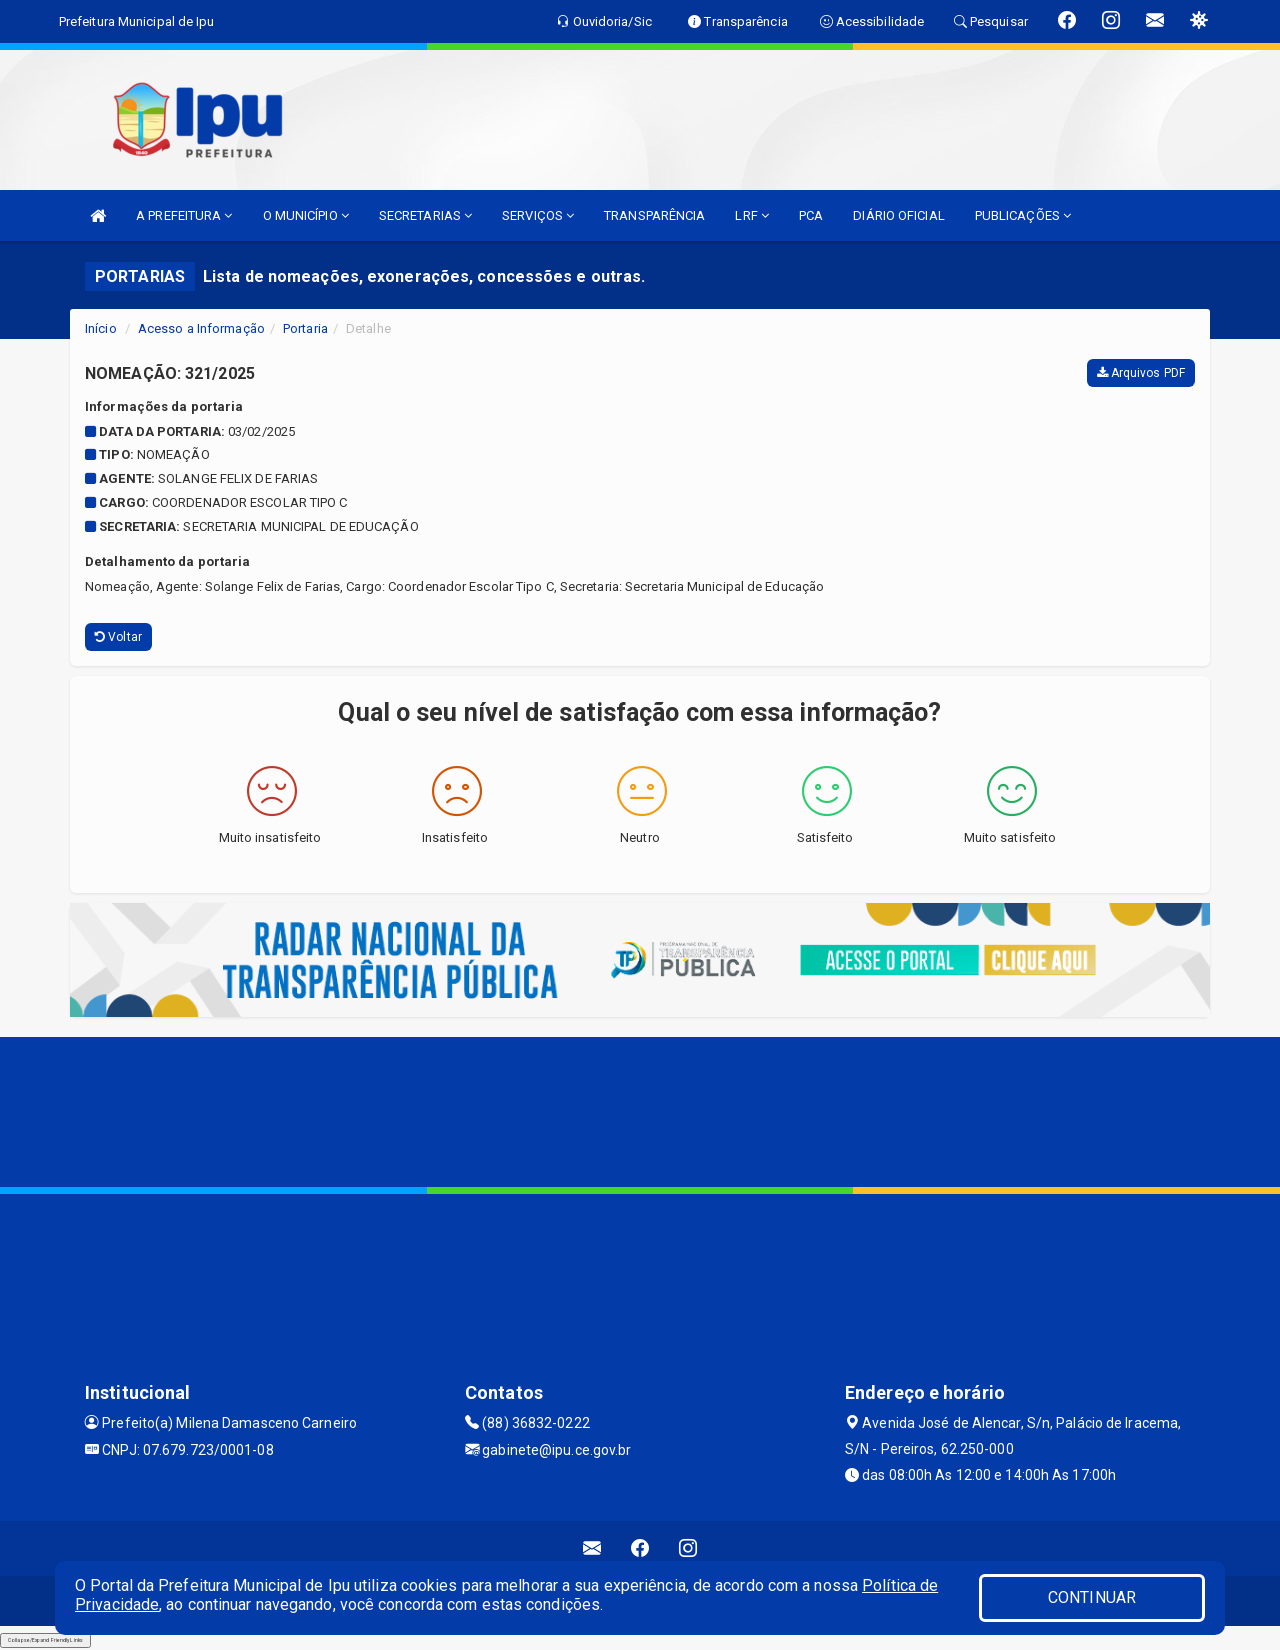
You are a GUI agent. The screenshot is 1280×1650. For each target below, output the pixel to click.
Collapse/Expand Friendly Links (45, 1640)
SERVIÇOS (538, 215)
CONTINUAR (1092, 1597)
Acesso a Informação (201, 328)
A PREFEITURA (184, 215)
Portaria (305, 328)
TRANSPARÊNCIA (654, 215)
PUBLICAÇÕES (1023, 215)
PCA (811, 215)
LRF (752, 215)
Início (101, 328)
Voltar (118, 637)
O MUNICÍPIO (306, 215)
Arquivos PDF (1141, 373)
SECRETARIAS (425, 215)
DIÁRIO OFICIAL (898, 215)
